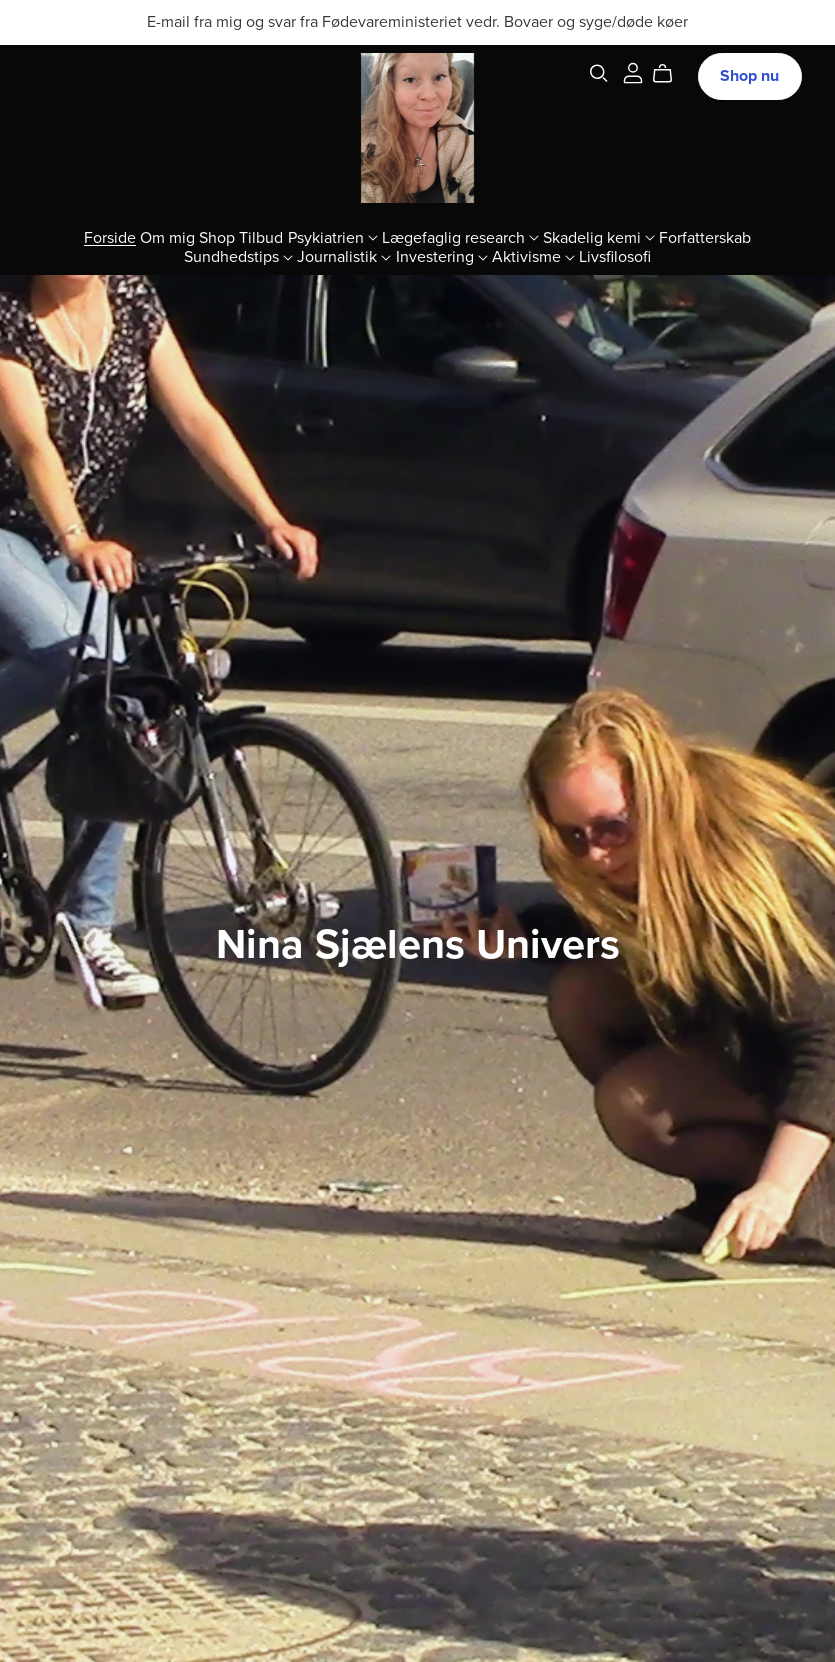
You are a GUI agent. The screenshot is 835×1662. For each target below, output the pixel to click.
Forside (110, 237)
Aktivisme (533, 256)
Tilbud (261, 237)
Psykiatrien (333, 237)
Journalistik (344, 256)
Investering (442, 256)
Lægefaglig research (460, 237)
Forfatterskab (705, 237)
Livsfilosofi (615, 256)
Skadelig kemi (599, 237)
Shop (217, 237)
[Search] (599, 73)
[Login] (633, 72)
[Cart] (670, 74)
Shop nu (749, 76)
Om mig (167, 237)
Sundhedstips (238, 256)
